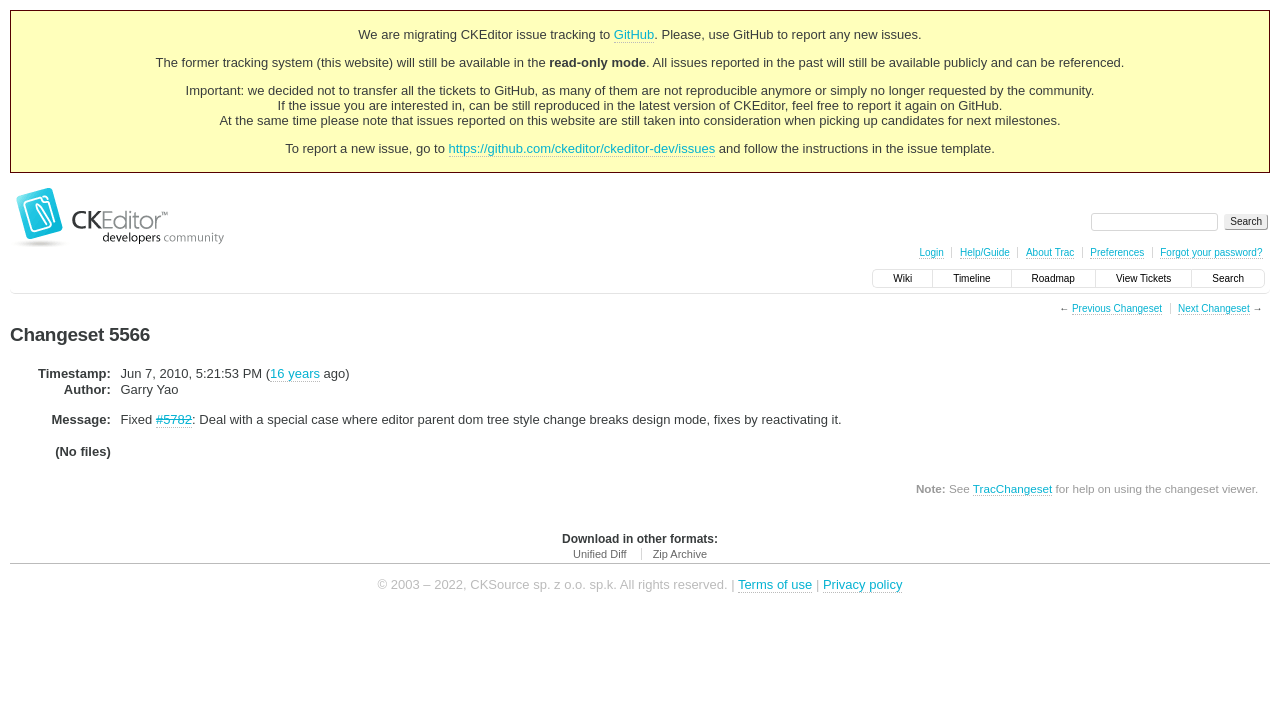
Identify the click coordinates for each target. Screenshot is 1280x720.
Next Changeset (1214, 308)
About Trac (1050, 252)
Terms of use (775, 584)
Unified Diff (600, 554)
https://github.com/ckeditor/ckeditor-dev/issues (582, 148)
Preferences (1117, 252)
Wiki (902, 278)
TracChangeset (1012, 488)
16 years (295, 373)
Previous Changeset (1117, 308)
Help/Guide (985, 252)
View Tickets (1143, 278)
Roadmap (1053, 278)
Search (1228, 278)
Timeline (971, 278)
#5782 (174, 419)
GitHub (634, 34)
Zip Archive (680, 554)
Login (931, 252)
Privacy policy (862, 584)
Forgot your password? (1211, 252)
